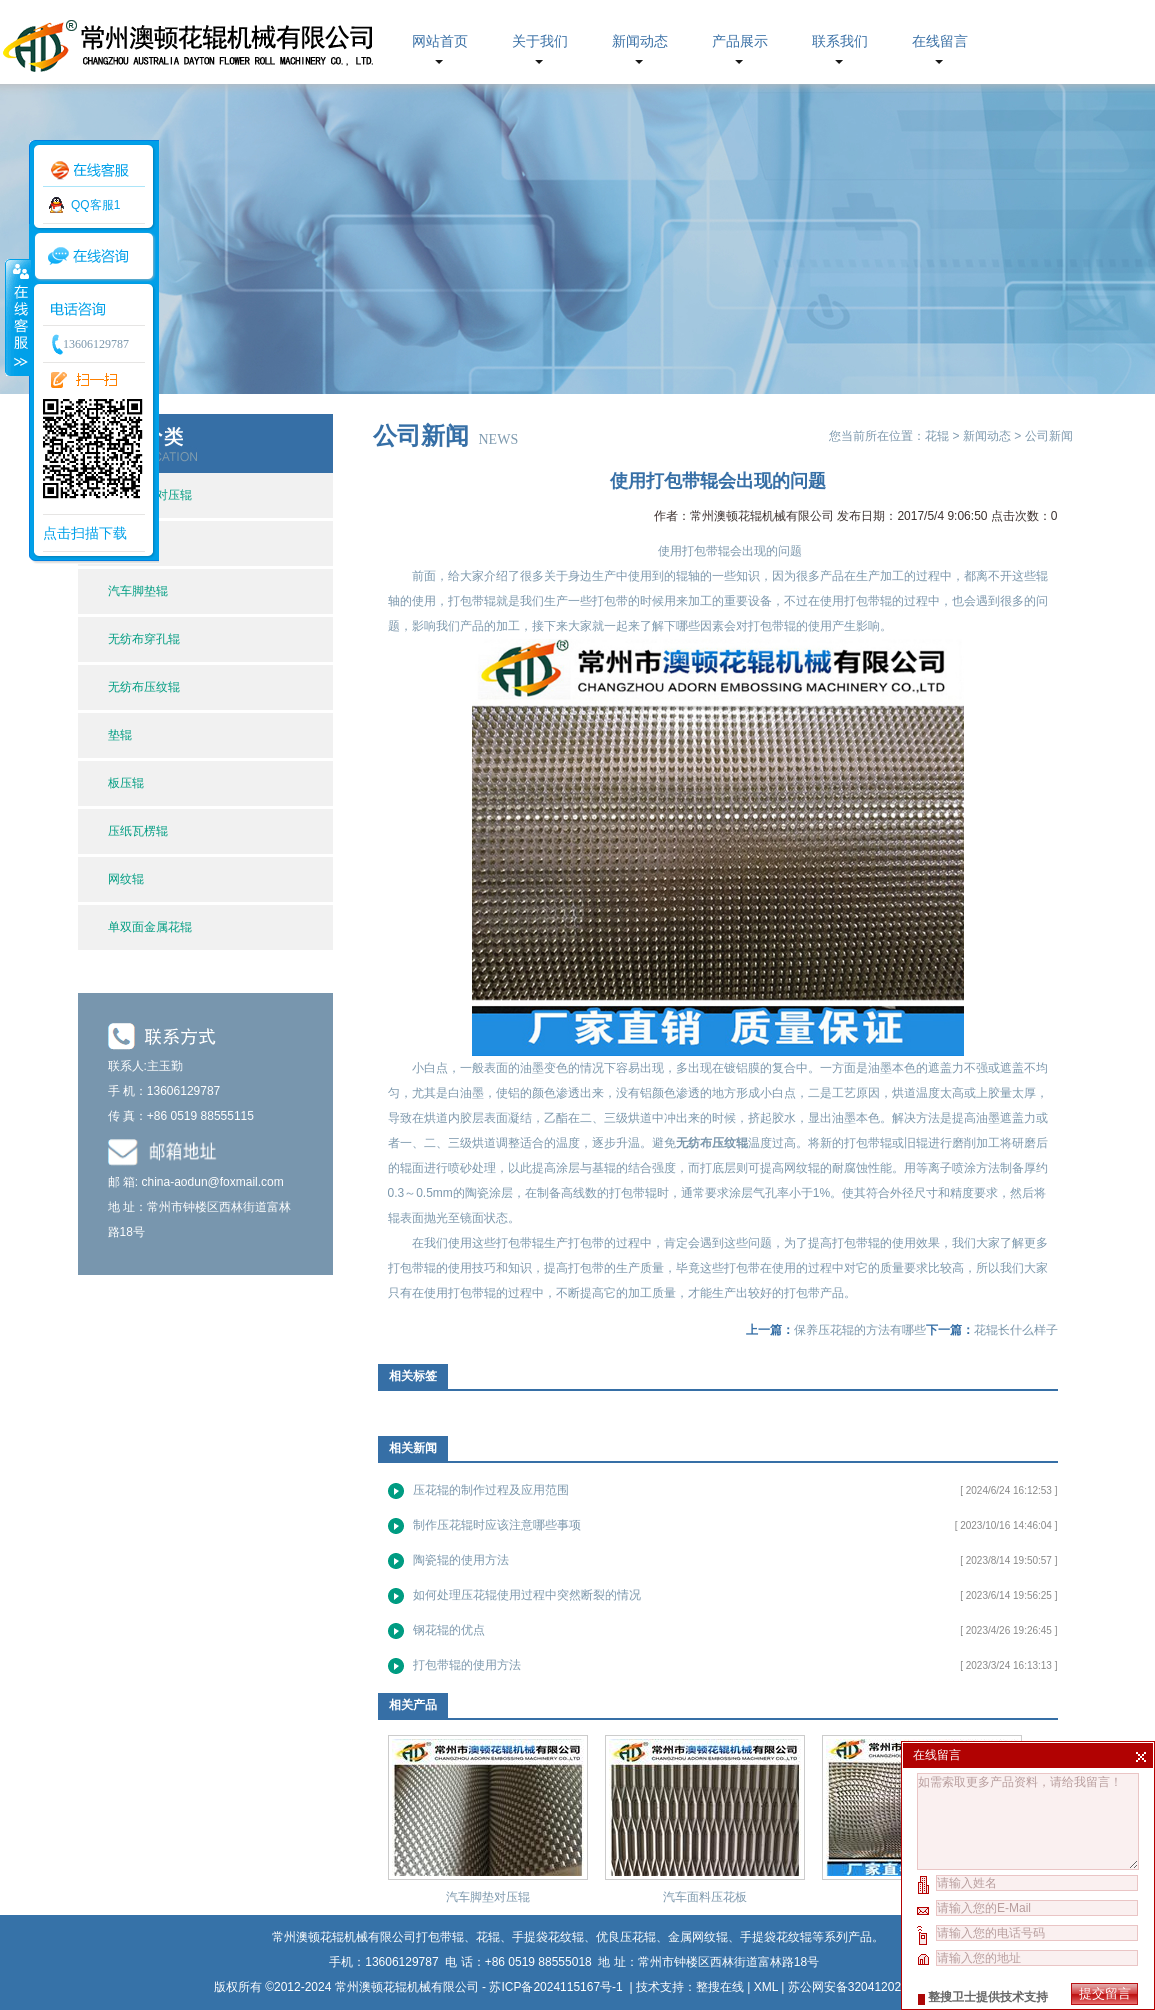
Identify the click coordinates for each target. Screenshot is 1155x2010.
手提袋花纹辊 (776, 1937)
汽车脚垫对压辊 (488, 1897)
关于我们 (540, 41)
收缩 (17, 317)
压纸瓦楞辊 (138, 831)
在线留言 (940, 41)
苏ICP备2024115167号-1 (557, 1987)
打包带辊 (412, 1268)
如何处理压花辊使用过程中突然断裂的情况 (527, 1595)
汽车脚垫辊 (138, 591)
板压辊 (126, 783)
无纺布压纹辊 (144, 687)
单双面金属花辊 (150, 927)
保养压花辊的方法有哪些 (860, 1330)
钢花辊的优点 (449, 1630)
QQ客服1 (95, 205)
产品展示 (740, 41)
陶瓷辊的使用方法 (461, 1560)
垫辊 (120, 735)
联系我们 (840, 41)
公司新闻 (1049, 436)
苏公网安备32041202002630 (864, 1987)
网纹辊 (126, 879)
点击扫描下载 (85, 533)
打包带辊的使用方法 (467, 1665)
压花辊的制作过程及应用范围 (491, 1490)
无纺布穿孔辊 (144, 639)
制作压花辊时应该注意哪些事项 (497, 1525)
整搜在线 (720, 1987)
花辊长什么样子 (1016, 1330)
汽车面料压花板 (705, 1897)
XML (766, 1987)
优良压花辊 (626, 1937)
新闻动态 (640, 41)
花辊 (937, 436)
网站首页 (440, 41)
